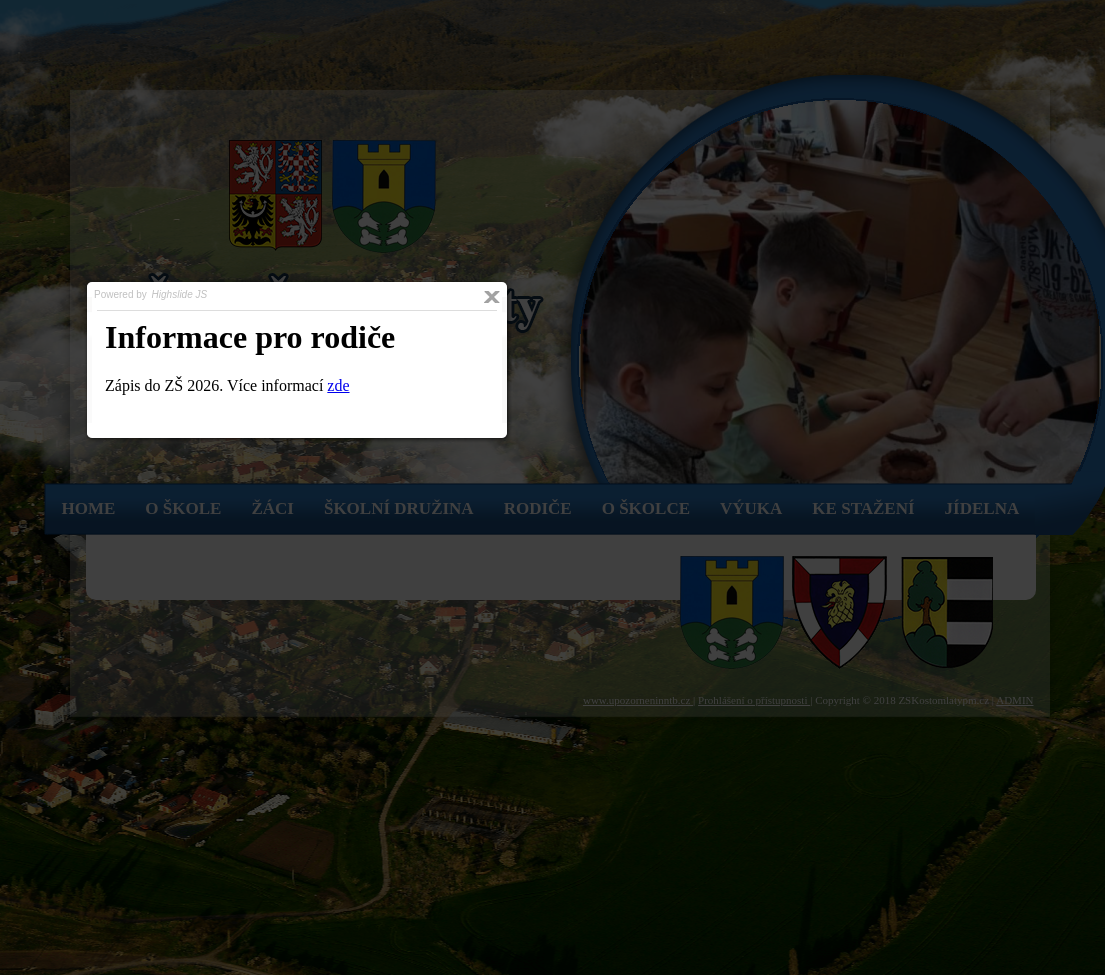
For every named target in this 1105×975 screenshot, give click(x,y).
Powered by (151, 294)
